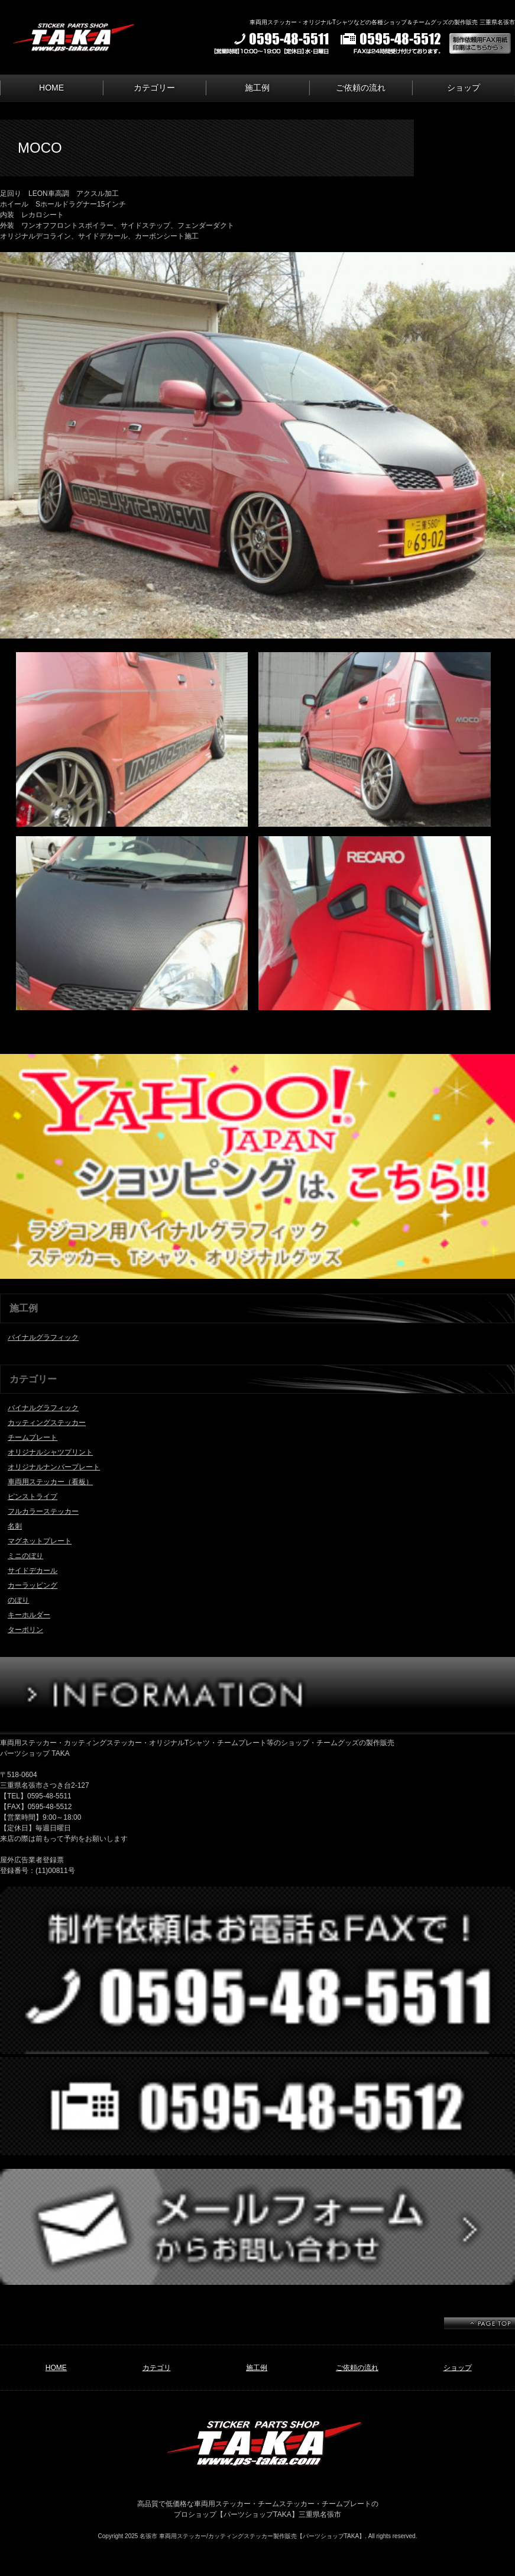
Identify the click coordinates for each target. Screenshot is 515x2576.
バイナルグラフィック (43, 1337)
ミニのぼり (25, 1556)
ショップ (463, 87)
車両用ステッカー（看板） (50, 1482)
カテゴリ (156, 2368)
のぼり (18, 1600)
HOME (51, 87)
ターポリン (25, 1630)
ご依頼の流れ (361, 87)
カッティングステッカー (47, 1422)
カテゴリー (154, 87)
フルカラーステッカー (43, 1511)
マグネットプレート (40, 1541)
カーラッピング (32, 1585)
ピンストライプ (32, 1496)
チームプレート (32, 1437)
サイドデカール (32, 1570)
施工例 (257, 87)
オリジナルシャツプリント (50, 1452)
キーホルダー (29, 1615)
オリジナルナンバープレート (54, 1467)
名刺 (15, 1526)
